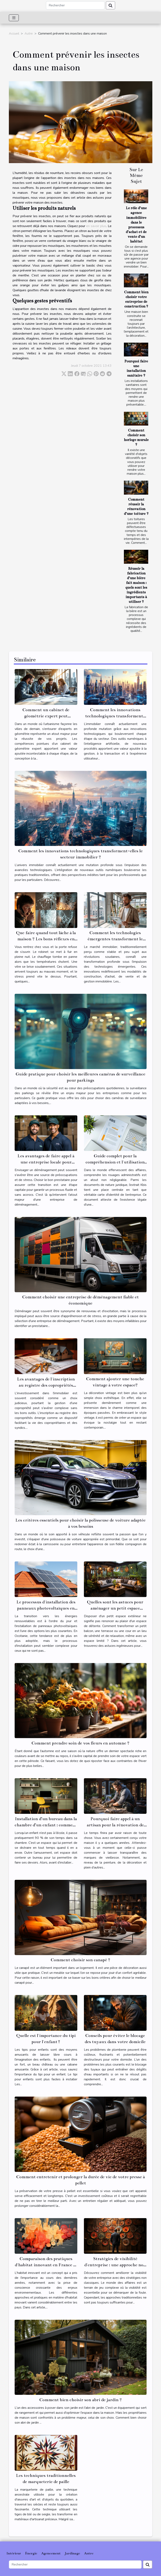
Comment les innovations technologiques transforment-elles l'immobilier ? (115, 716)
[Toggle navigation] (14, 17)
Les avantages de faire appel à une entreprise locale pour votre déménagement (46, 1162)
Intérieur (13, 2553)
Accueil (14, 33)
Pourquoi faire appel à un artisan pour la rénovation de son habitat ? (115, 1825)
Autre (29, 33)
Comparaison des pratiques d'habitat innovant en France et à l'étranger (46, 2265)
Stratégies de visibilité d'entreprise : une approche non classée (115, 2265)
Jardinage (72, 2553)
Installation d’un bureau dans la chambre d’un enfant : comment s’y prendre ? (46, 1825)
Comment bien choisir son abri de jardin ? (80, 2399)
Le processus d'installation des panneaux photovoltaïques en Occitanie (45, 1608)
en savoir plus (96, 226)
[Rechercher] (75, 5)
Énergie (31, 2553)
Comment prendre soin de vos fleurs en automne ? (80, 1743)
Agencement (51, 2553)
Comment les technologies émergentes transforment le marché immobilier (115, 939)
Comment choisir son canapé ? (80, 1959)
